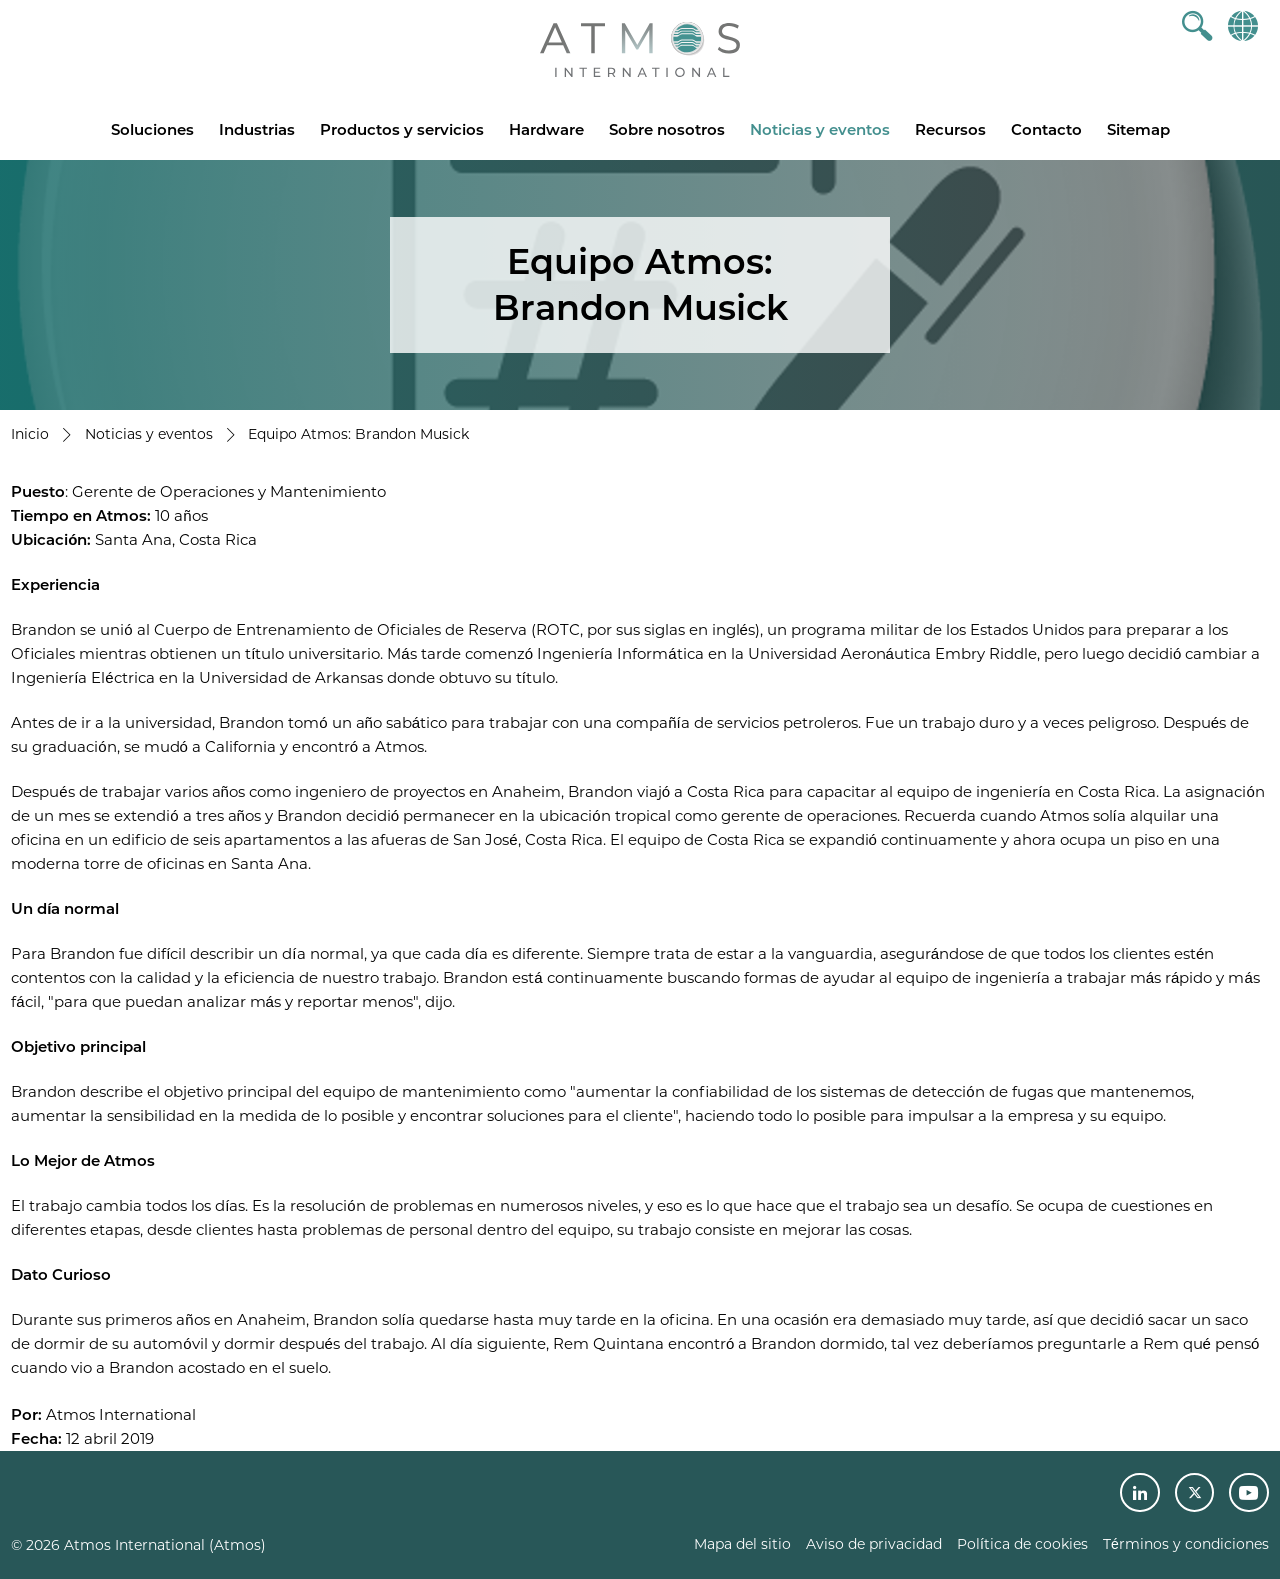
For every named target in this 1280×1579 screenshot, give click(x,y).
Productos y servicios (402, 129)
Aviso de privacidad (874, 1544)
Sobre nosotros (667, 129)
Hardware (546, 129)
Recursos (950, 129)
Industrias (257, 129)
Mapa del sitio (742, 1544)
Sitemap (1138, 129)
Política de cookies (1022, 1544)
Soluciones (152, 129)
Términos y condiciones (1186, 1544)
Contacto (1046, 129)
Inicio (30, 434)
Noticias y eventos (820, 129)
